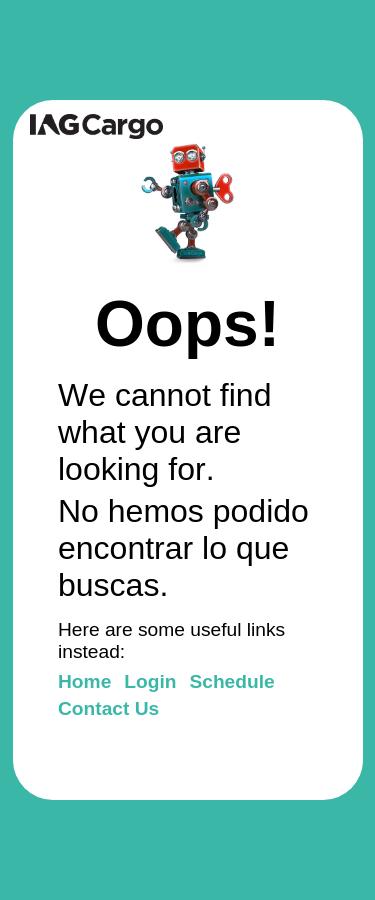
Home (84, 681)
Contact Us (108, 708)
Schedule (231, 681)
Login (150, 681)
